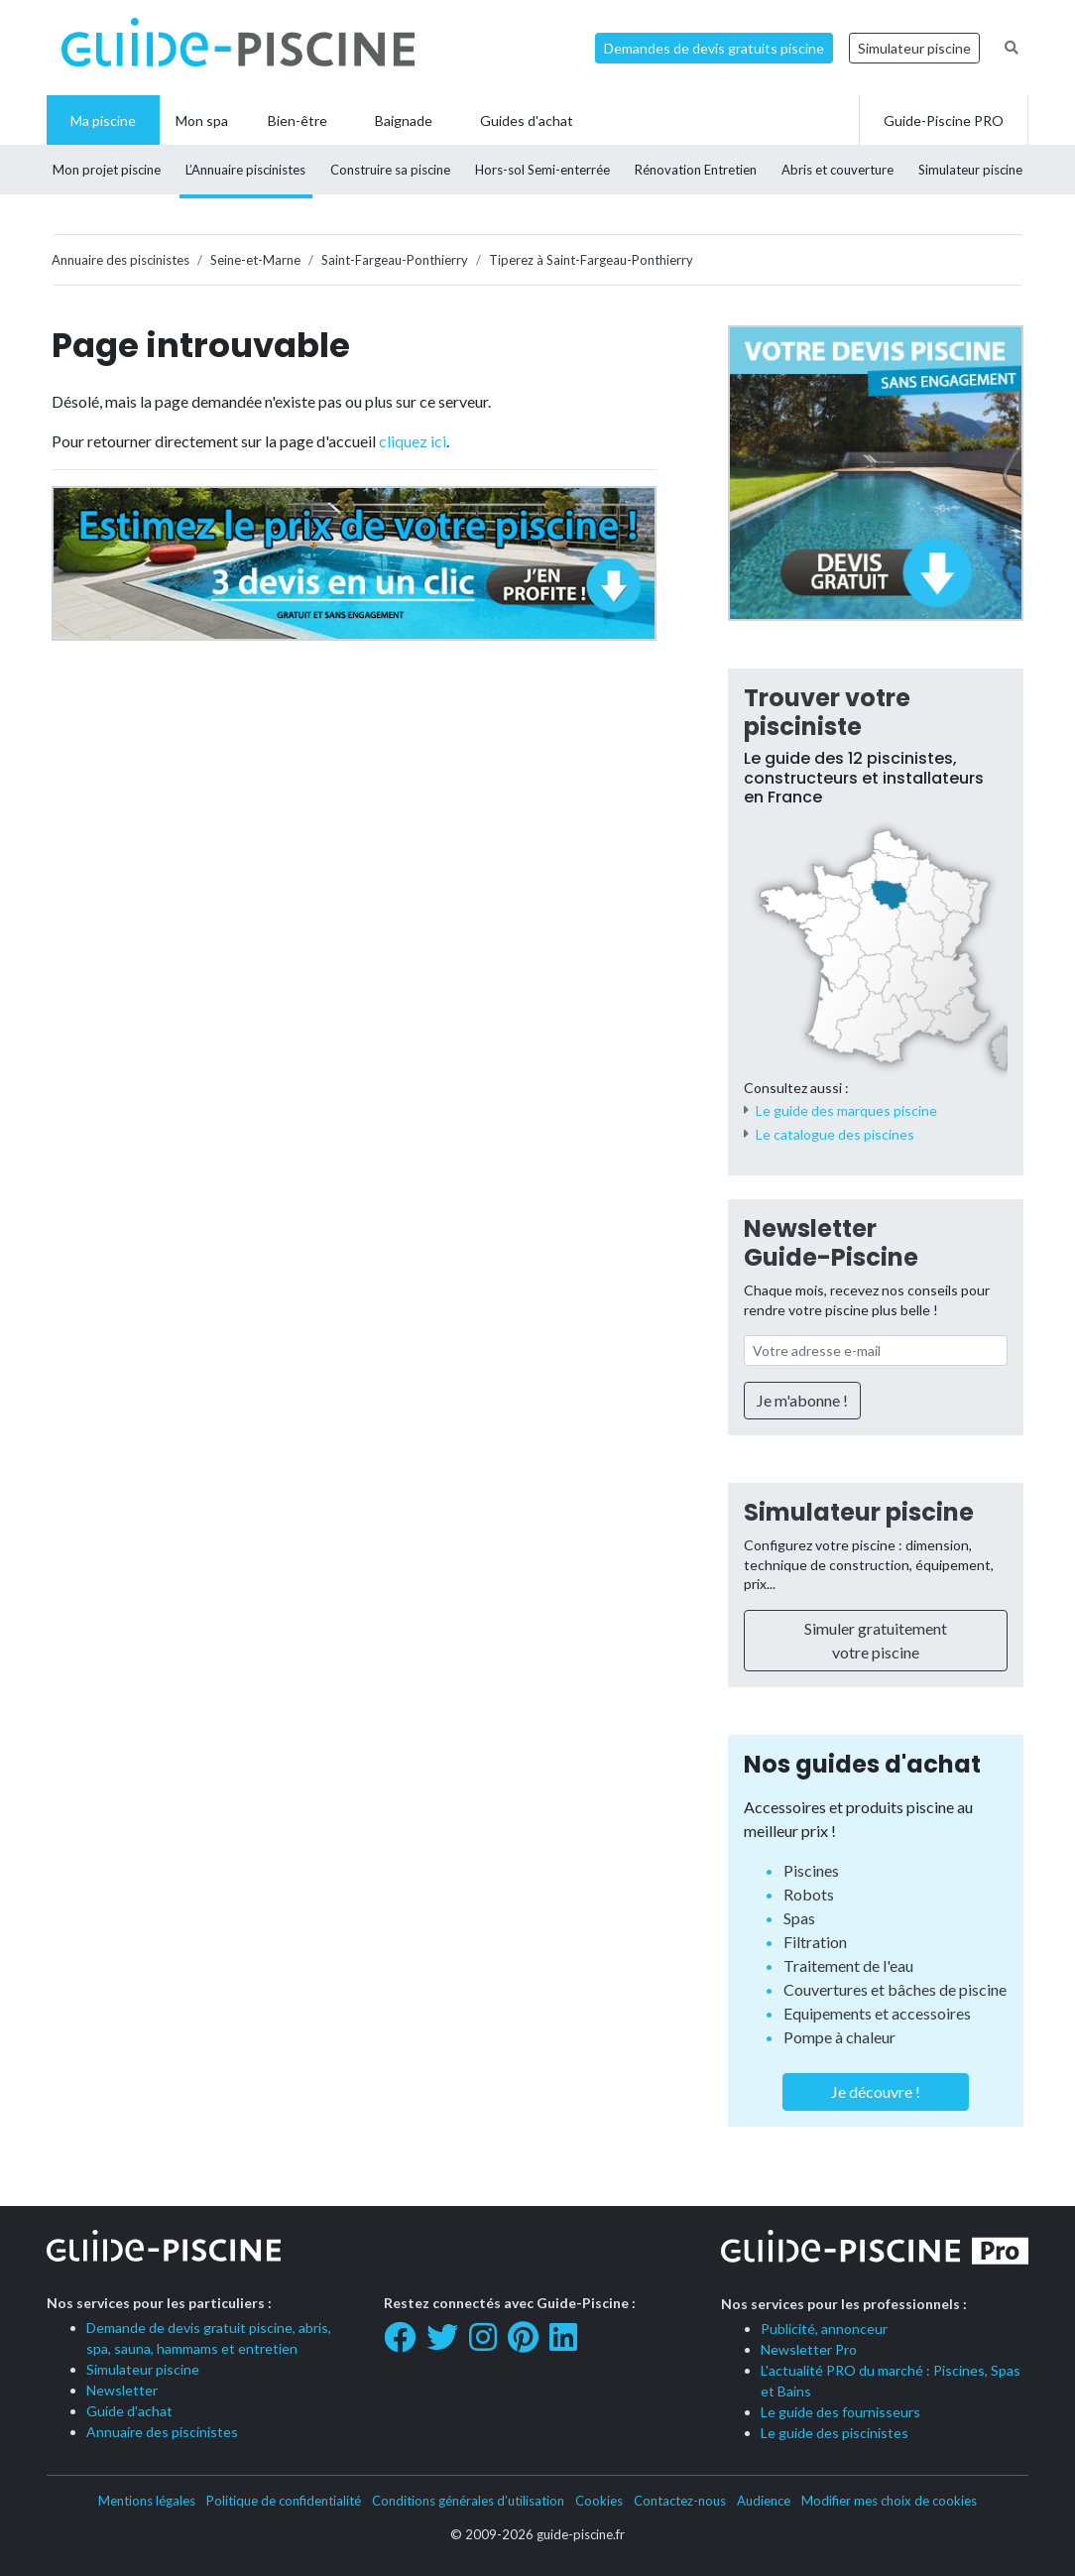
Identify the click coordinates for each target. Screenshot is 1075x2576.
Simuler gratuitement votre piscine (875, 1640)
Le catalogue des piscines (835, 1134)
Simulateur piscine (914, 48)
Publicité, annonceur (824, 2328)
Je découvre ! (875, 2091)
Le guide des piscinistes (834, 2432)
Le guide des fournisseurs (840, 2411)
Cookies (599, 2501)
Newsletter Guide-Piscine (831, 1243)
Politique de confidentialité (283, 2501)
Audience (763, 2501)
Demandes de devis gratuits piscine (714, 48)
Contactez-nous (680, 2501)
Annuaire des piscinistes (162, 2431)
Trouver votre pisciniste (827, 712)
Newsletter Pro (809, 2349)
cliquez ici (412, 440)
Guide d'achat (129, 2410)
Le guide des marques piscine (846, 1110)
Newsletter (122, 2390)
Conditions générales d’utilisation (468, 2501)
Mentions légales (146, 2501)
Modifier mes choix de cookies (889, 2501)
